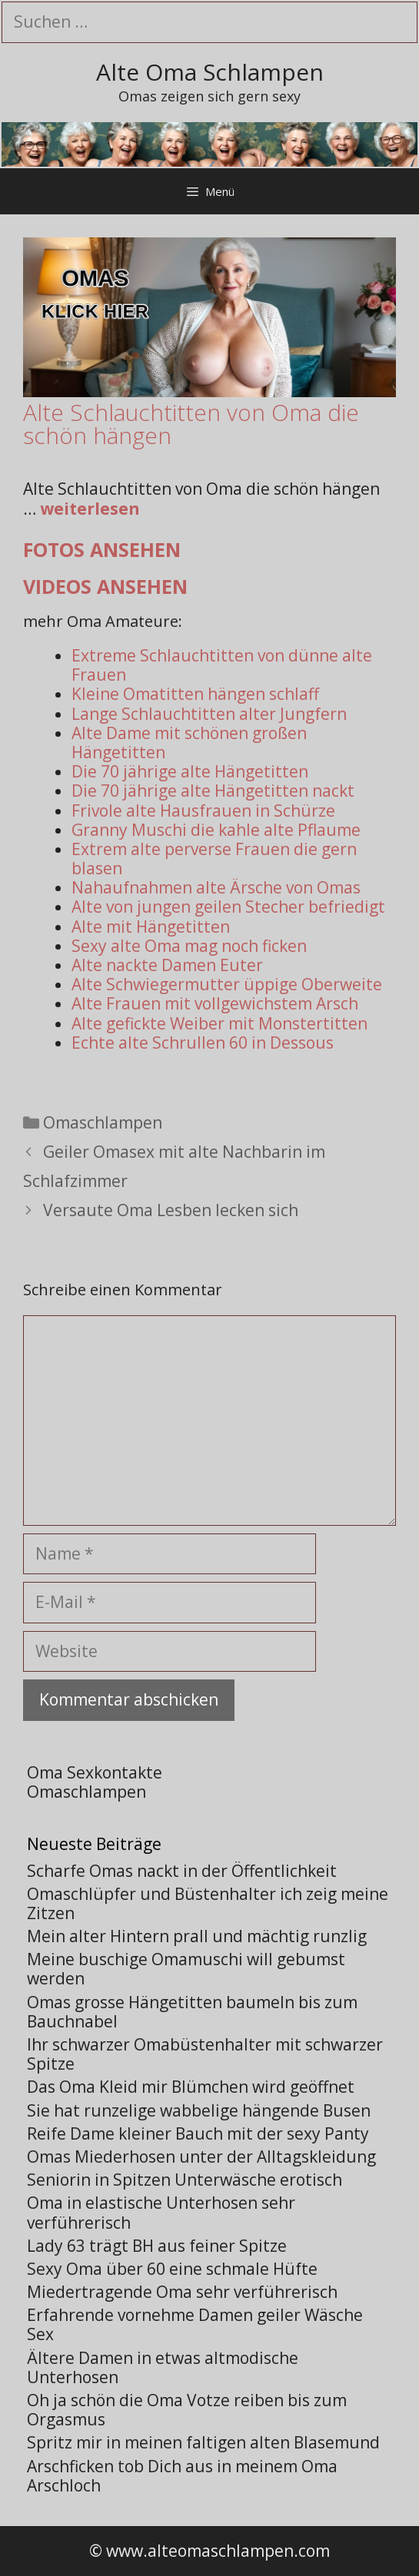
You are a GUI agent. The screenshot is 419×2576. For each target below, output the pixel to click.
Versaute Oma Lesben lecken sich (170, 1210)
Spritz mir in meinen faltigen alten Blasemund (203, 2442)
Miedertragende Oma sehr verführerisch (182, 2291)
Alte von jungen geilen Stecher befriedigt (228, 906)
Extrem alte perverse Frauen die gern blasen (214, 858)
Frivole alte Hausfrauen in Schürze (203, 810)
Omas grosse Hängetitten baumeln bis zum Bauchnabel (192, 2011)
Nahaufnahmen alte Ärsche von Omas (216, 887)
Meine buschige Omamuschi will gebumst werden (186, 1968)
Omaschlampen (102, 1122)
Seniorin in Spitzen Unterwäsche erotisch (184, 2179)
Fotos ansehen (102, 549)
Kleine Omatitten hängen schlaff (195, 694)
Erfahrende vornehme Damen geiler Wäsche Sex (195, 2324)
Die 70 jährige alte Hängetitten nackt (212, 790)
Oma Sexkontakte (94, 1772)
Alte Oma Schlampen (210, 72)
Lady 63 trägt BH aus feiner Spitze (157, 2245)
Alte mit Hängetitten (150, 926)
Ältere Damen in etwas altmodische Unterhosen (162, 2367)
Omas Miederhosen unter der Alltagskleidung (201, 2156)
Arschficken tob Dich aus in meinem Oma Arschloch (182, 2475)
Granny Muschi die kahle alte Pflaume (216, 829)
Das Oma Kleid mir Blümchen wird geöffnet (190, 2086)
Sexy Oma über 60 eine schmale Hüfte (172, 2268)
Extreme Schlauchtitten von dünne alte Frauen (221, 665)
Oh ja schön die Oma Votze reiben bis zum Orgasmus (187, 2409)
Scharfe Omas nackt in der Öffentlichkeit (182, 1870)
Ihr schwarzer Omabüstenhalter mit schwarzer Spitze (205, 2054)
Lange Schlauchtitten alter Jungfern (209, 713)
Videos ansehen (105, 586)
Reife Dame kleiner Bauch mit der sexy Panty (198, 2133)
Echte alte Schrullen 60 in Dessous (202, 1042)
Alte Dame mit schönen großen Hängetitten (189, 742)
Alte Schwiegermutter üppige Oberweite (226, 984)
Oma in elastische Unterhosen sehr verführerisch (161, 2212)
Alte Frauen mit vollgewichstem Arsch (214, 1003)
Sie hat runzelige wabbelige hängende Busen (199, 2110)
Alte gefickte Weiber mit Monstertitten (219, 1023)
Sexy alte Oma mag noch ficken (189, 945)
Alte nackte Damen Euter (167, 965)
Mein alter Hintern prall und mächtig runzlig (197, 1936)
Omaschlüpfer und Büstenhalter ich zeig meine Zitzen (207, 1903)
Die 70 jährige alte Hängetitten (189, 771)
